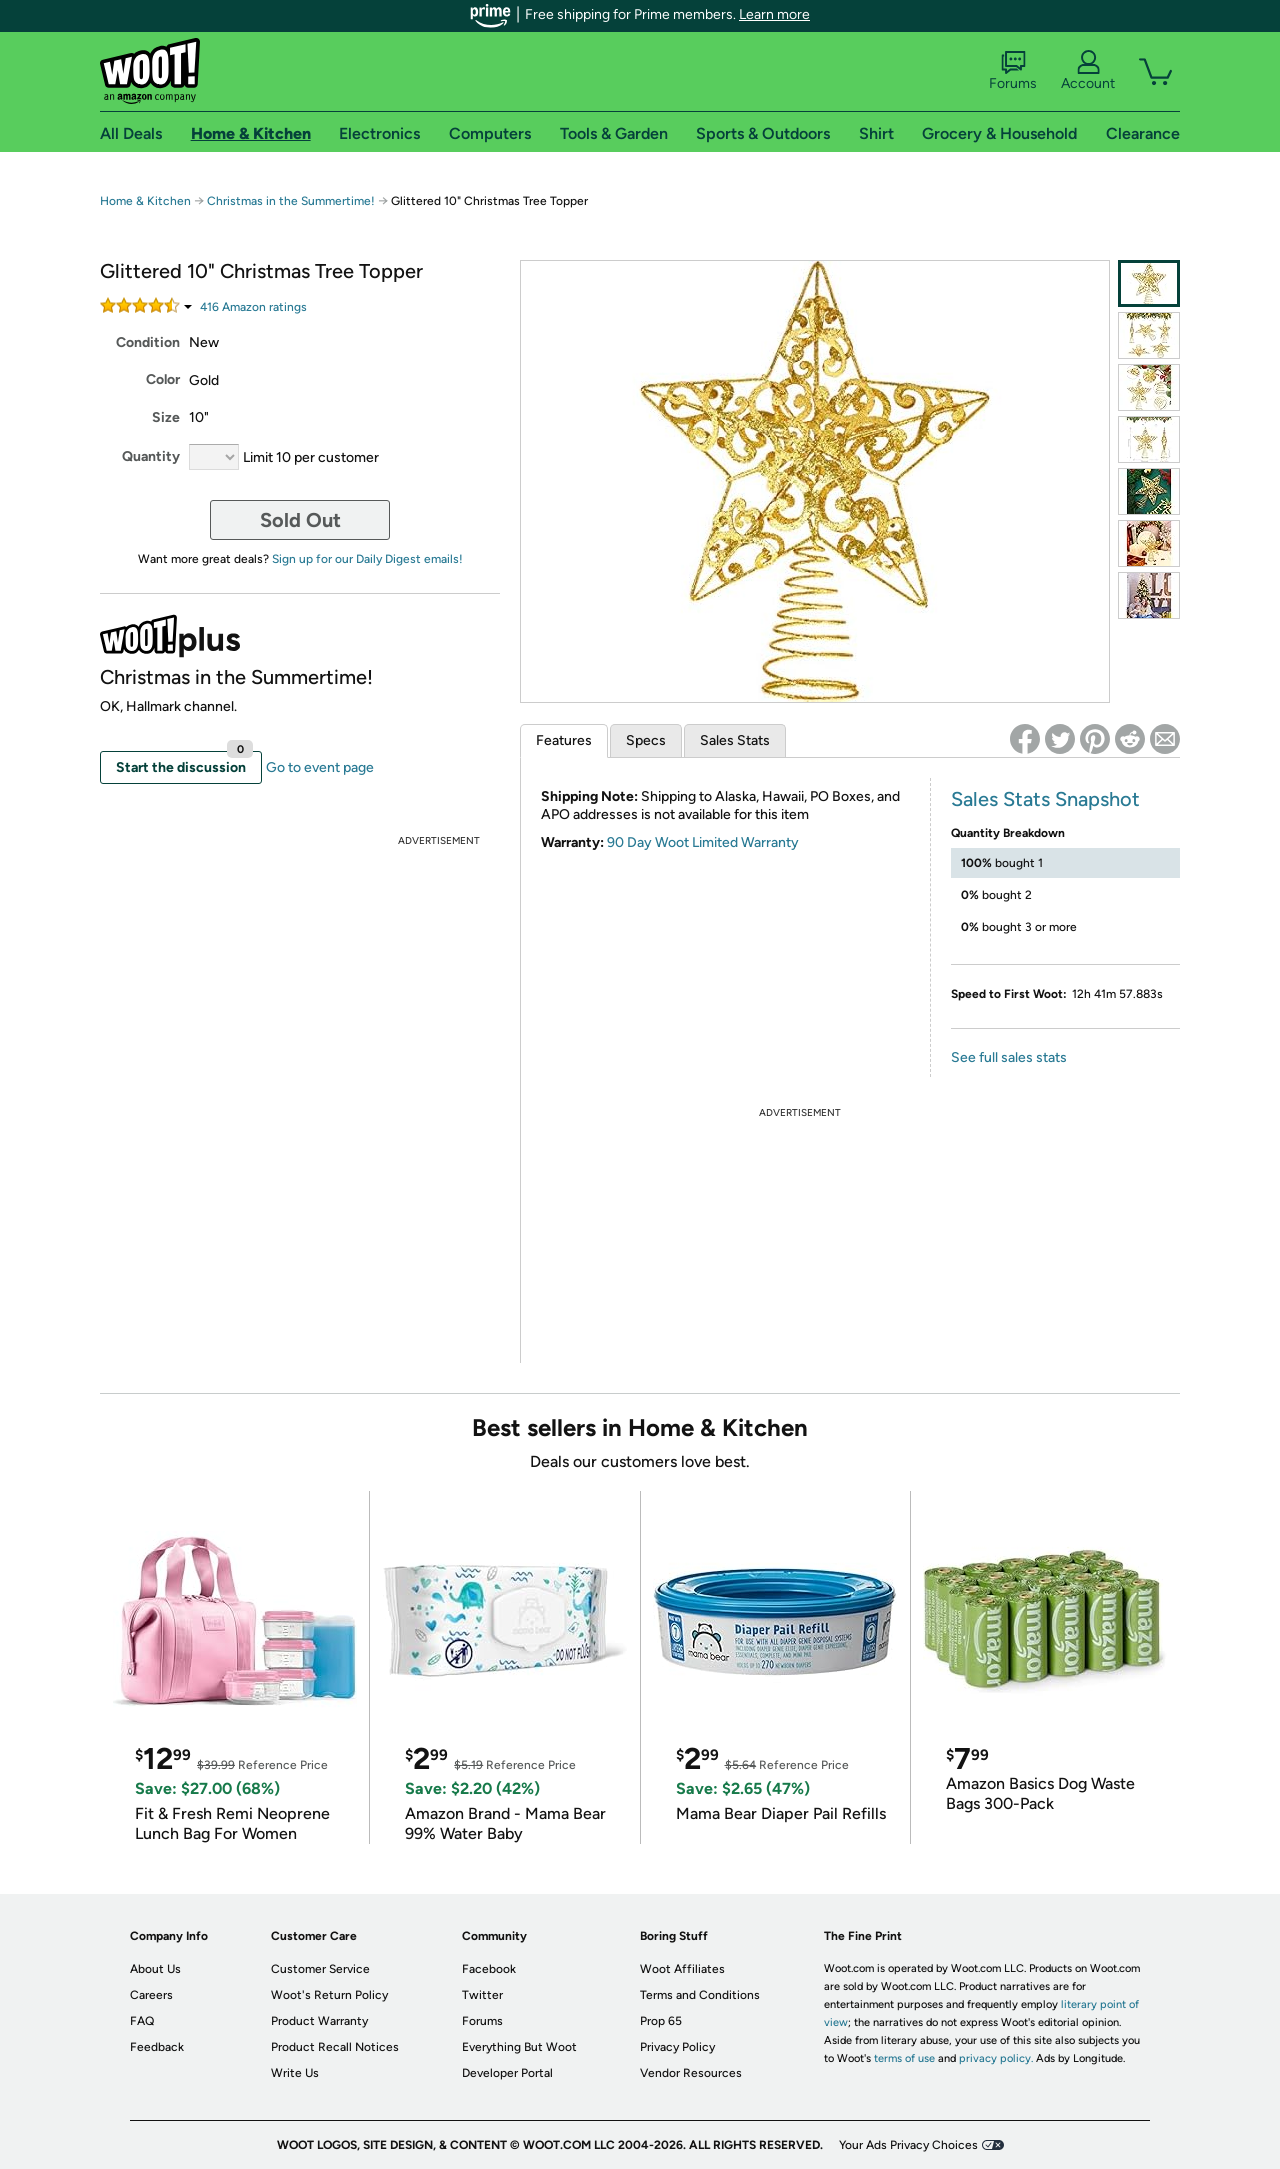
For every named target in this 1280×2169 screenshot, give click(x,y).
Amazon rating (253, 307)
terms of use (904, 2058)
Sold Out (300, 520)
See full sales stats (1009, 1057)
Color (163, 379)
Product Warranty (319, 2021)
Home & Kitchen (145, 201)
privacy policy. (996, 2058)
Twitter (482, 1995)
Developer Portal (507, 2073)
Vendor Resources (691, 2073)
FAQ (142, 2021)
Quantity (151, 456)
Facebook (489, 1969)
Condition (148, 342)
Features (564, 740)
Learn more (774, 14)
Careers (151, 1995)
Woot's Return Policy (329, 1995)
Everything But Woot (519, 2047)
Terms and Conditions (700, 1995)
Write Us (295, 2073)
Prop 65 (661, 2021)
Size (166, 417)
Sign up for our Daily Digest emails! (367, 559)
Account (1088, 71)
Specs (646, 740)
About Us (155, 1969)
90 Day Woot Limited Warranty (703, 842)
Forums (1013, 71)
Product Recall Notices (335, 2047)
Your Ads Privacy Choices (908, 2145)
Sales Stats (735, 740)
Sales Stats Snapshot (1045, 799)
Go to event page (320, 767)
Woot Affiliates (682, 1969)
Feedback (157, 2047)
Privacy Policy (677, 2047)
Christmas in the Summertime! (291, 201)
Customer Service (320, 1969)
